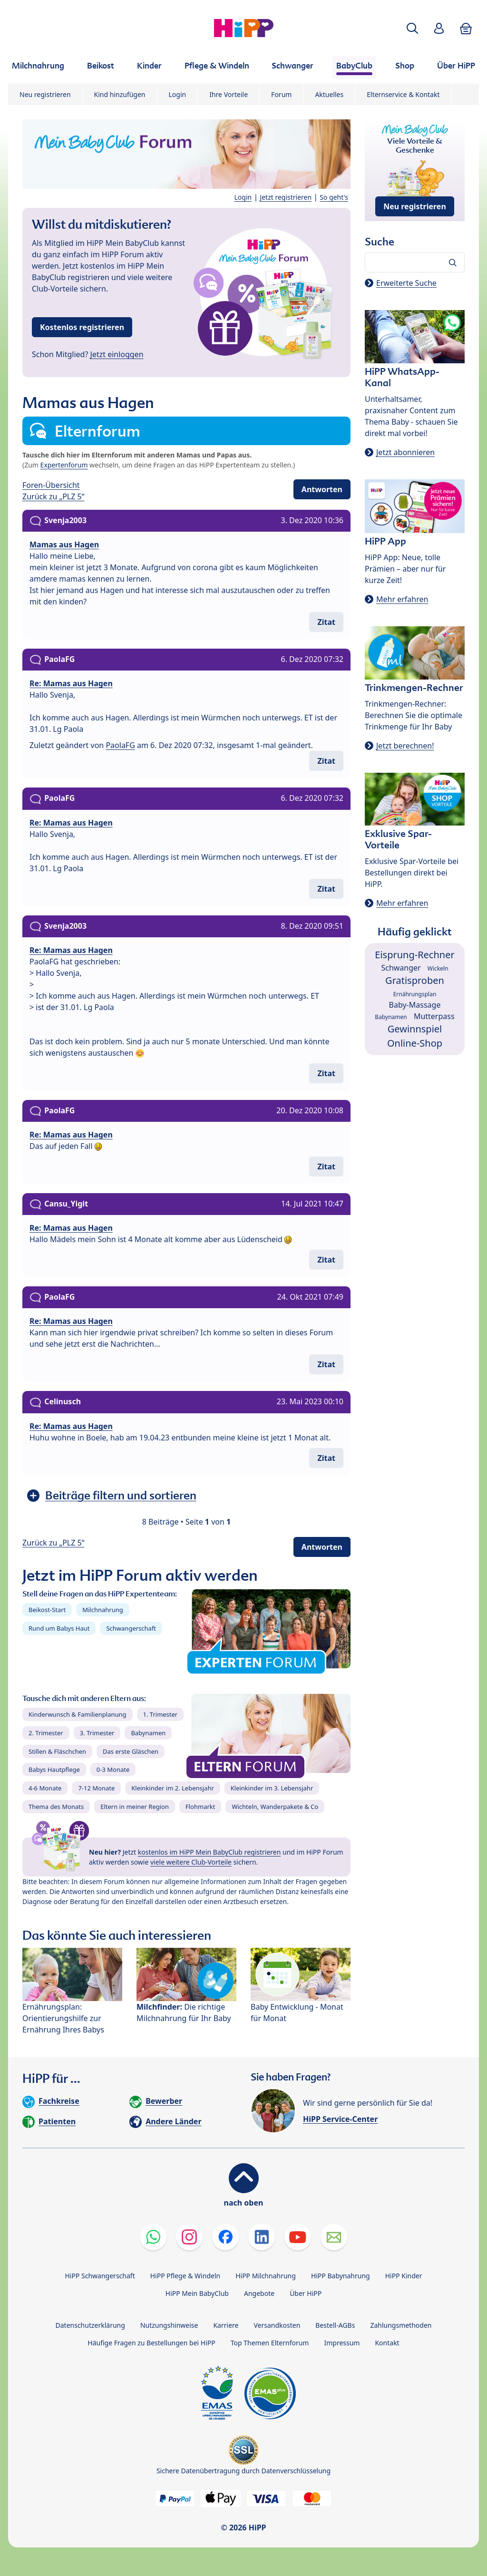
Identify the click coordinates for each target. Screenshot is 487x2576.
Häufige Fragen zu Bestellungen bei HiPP (151, 2342)
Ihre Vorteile (228, 94)
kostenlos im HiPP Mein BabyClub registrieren (209, 1852)
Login (177, 94)
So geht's (334, 197)
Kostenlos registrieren (82, 327)
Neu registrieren (45, 94)
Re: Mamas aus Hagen (71, 683)
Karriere (225, 2325)
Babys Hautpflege (54, 1769)
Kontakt (387, 2342)
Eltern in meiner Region (134, 1806)
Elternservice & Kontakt (403, 94)
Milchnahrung (102, 1609)
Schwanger (400, 967)
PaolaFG (120, 745)
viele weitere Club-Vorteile (191, 1861)
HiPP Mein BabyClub (197, 2293)
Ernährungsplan (415, 994)
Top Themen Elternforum (270, 2342)
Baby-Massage (415, 1005)
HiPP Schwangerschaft (100, 2275)
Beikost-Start (47, 1609)
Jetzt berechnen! (405, 745)
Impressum (342, 2342)
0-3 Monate (113, 1769)
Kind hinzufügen (120, 94)
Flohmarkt (200, 1806)
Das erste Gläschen (130, 1751)
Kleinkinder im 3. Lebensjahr (272, 1788)
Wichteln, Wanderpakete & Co (275, 1806)
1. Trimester (160, 1714)
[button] (412, 28)
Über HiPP (305, 2293)
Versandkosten (276, 2325)
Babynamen (148, 1733)
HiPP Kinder (403, 2275)
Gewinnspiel (415, 1028)
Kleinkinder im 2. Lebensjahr (172, 1788)
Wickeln (438, 968)
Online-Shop (414, 1043)
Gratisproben (414, 980)
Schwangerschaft (131, 1628)
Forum (281, 94)
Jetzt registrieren (286, 197)
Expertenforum (64, 464)
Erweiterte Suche (406, 283)
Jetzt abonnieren (405, 452)
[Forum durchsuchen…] (415, 262)
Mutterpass (434, 1016)
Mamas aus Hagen (64, 544)
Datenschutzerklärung (90, 2325)
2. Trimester (46, 1733)
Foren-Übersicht (51, 485)
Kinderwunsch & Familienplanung (78, 1714)
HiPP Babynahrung (340, 2275)
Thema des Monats (56, 1806)
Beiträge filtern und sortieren (120, 1495)
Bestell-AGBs (335, 2325)
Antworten (322, 489)
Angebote (259, 2293)
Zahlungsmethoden (400, 2325)
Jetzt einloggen (117, 354)
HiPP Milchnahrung (265, 2275)
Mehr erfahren (402, 599)
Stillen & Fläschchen (57, 1751)
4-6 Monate (45, 1788)
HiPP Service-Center (340, 2119)
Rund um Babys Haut (59, 1628)
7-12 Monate (96, 1788)
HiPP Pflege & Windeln (185, 2275)
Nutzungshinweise (169, 2325)
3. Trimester (97, 1733)
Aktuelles (329, 94)
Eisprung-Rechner (414, 954)
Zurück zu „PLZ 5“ (53, 496)
